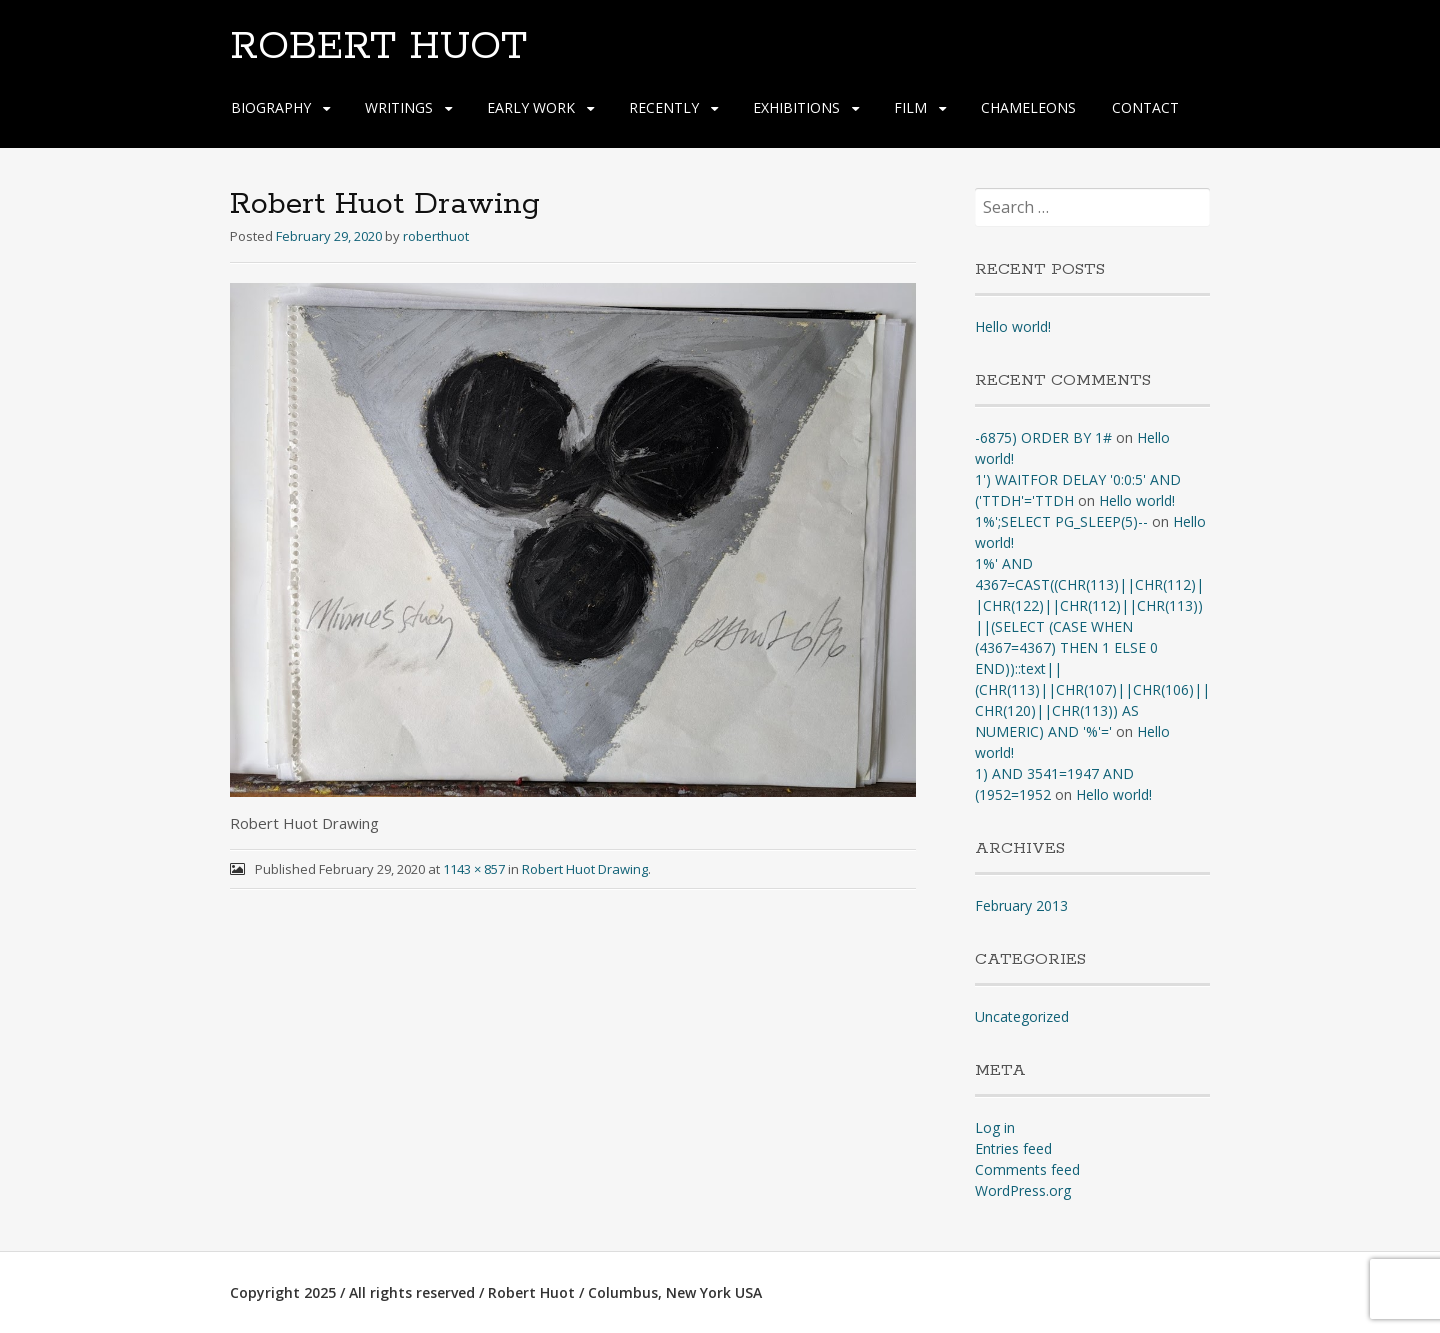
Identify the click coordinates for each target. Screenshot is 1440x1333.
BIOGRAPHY (271, 107)
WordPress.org (1023, 1190)
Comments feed (1027, 1169)
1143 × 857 (474, 869)
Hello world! (1013, 326)
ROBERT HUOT (378, 47)
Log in (995, 1127)
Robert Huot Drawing (585, 869)
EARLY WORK (531, 107)
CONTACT (1145, 107)
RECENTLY (664, 107)
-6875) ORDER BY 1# (1043, 437)
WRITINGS (399, 107)
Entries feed (1013, 1148)
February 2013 (1021, 905)
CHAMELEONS (1028, 107)
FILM (910, 107)
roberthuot (436, 236)
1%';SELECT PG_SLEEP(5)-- (1061, 521)
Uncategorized (1022, 1016)
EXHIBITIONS (796, 107)
